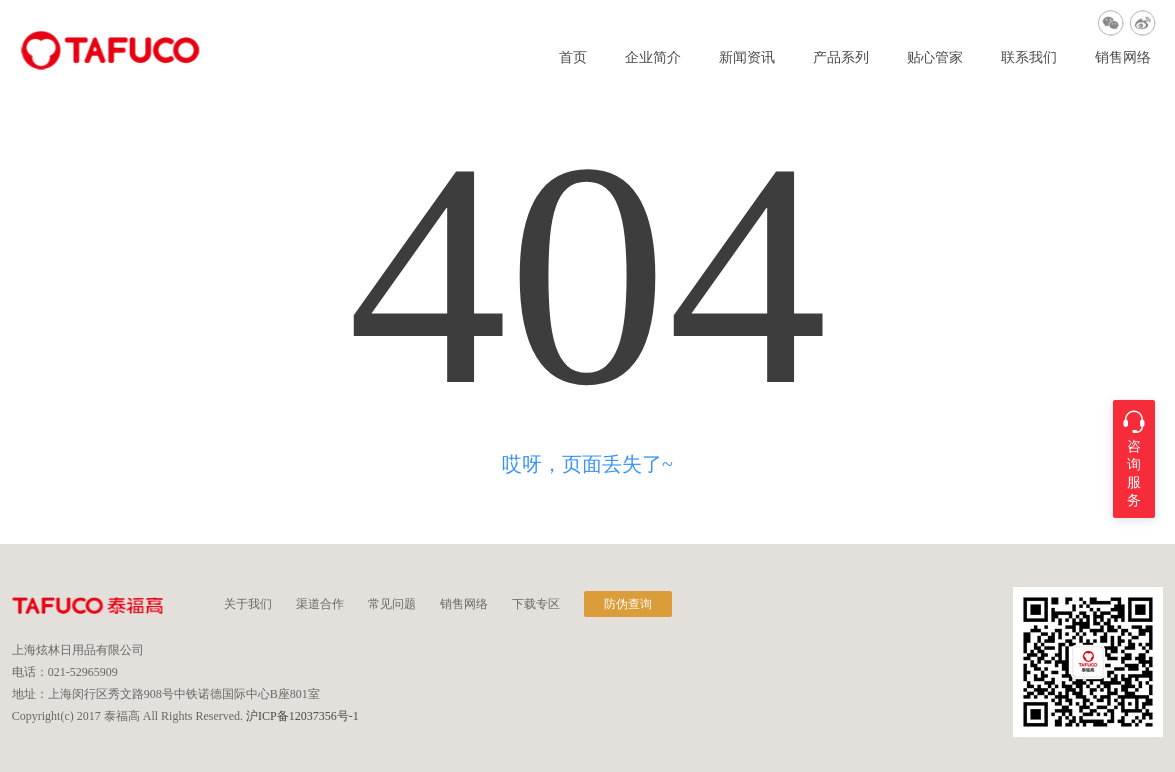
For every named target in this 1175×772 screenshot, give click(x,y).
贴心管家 (935, 58)
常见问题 (392, 604)
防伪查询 (628, 604)
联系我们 (1029, 58)
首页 (573, 58)
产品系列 (841, 58)
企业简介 (653, 58)
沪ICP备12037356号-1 (302, 716)
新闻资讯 (747, 58)
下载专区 (536, 604)
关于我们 (248, 604)
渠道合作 (320, 604)
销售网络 (1123, 58)
